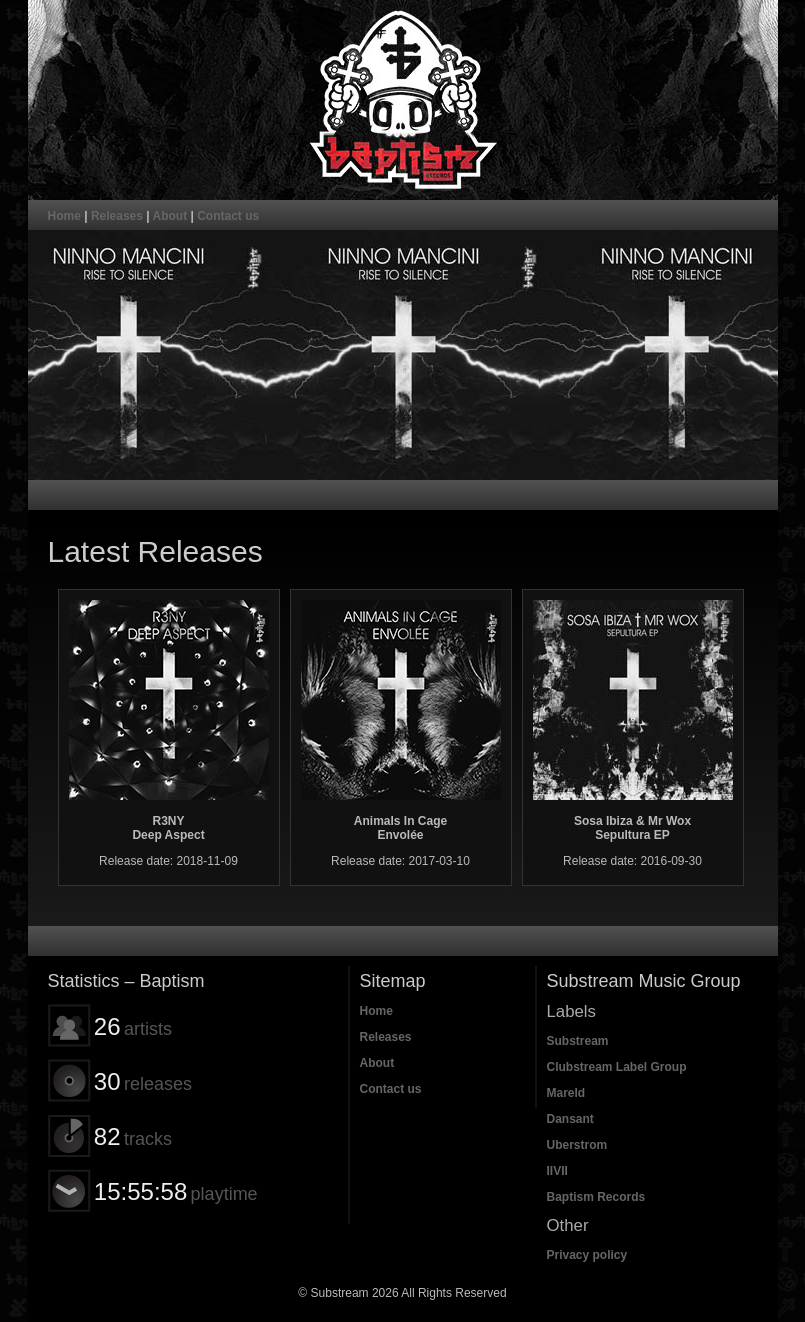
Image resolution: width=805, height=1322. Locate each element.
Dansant (570, 1119)
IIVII (557, 1171)
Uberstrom (577, 1145)
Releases (117, 216)
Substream (578, 1041)
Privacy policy (587, 1255)
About (170, 216)
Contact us (228, 216)
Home (64, 216)
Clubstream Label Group (617, 1067)
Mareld (566, 1093)
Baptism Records (596, 1197)
